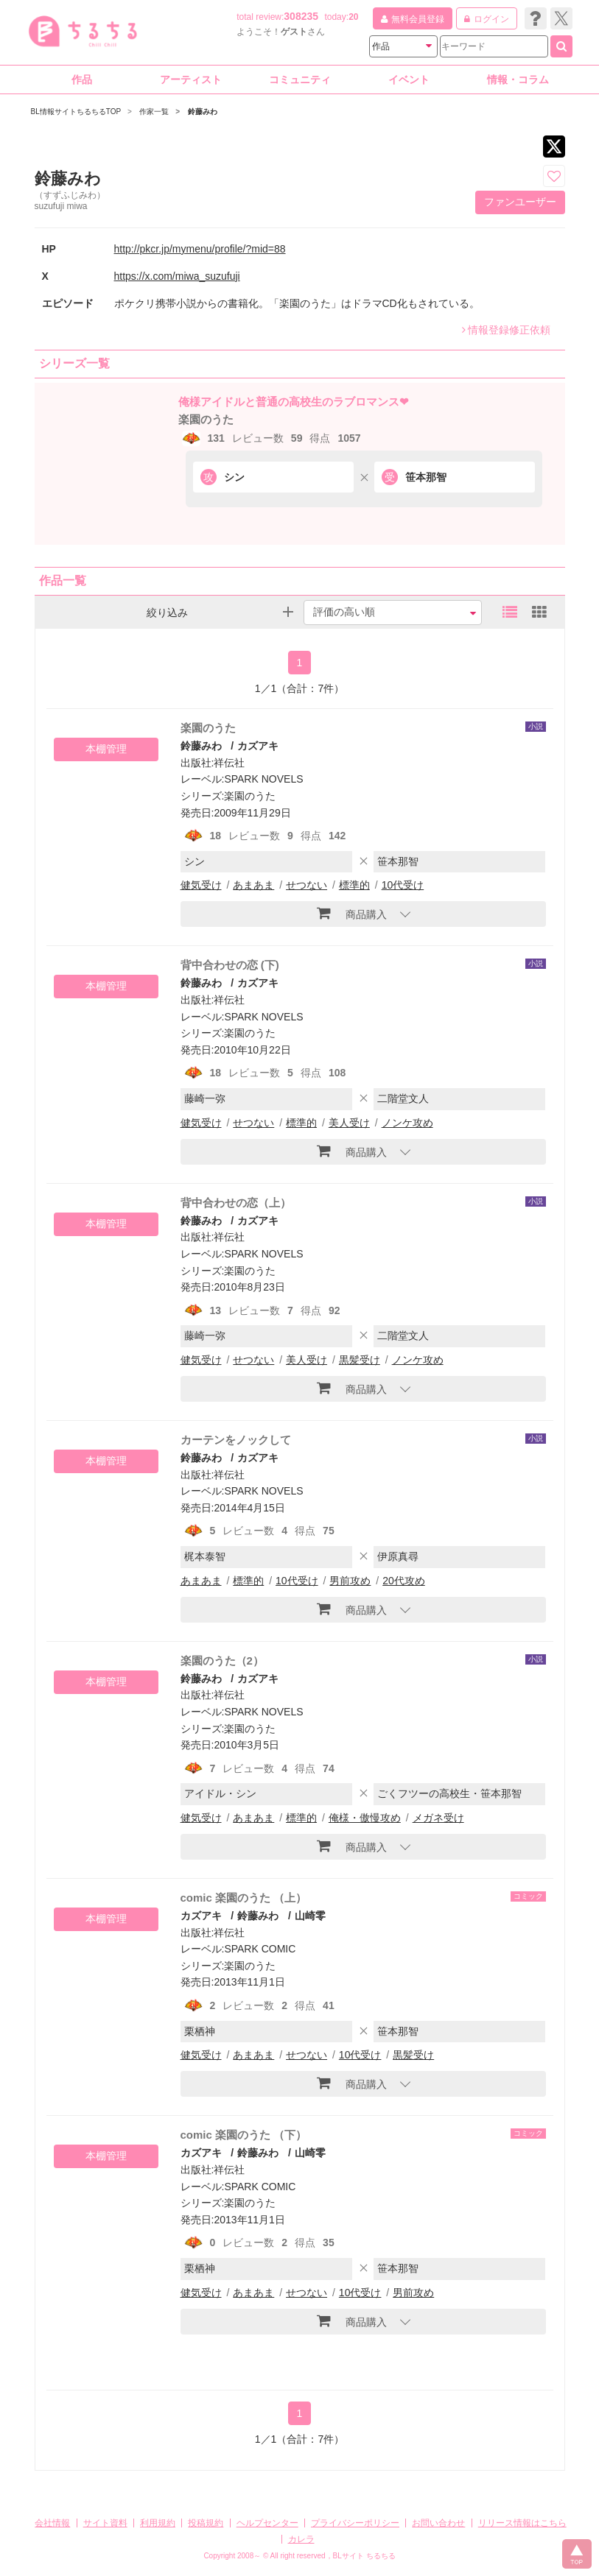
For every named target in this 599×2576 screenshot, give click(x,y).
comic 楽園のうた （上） (244, 1897)
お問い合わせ (438, 2523)
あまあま (253, 885)
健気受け (201, 885)
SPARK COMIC (259, 1949)
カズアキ (258, 746)
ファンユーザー (520, 202)
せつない (306, 885)
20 (353, 17)
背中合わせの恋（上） (236, 1202)
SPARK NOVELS (263, 779)
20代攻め (403, 1581)
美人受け (349, 1123)
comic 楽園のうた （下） (244, 2134)
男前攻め (350, 1581)
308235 (301, 16)
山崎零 (310, 1916)
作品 (81, 79)
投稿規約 (205, 2523)
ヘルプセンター (267, 2523)
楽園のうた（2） (222, 1660)
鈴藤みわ (201, 746)
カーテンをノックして (236, 1439)
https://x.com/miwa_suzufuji (177, 276)
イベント (409, 79)
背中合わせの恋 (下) (230, 965)
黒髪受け (359, 1360)
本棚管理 (106, 749)
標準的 (354, 885)
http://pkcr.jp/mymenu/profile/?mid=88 (200, 249)
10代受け (403, 885)
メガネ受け (438, 1818)
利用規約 (157, 2523)
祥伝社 (229, 763)
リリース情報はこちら (522, 2523)
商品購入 (352, 913)
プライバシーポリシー (355, 2523)
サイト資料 (105, 2523)
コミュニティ (300, 79)
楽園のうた (206, 419)
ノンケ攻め (407, 1123)
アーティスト (191, 79)
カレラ (301, 2539)
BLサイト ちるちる (364, 2556)
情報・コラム (518, 79)
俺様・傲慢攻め (365, 1818)
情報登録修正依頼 (506, 330)
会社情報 (52, 2523)
